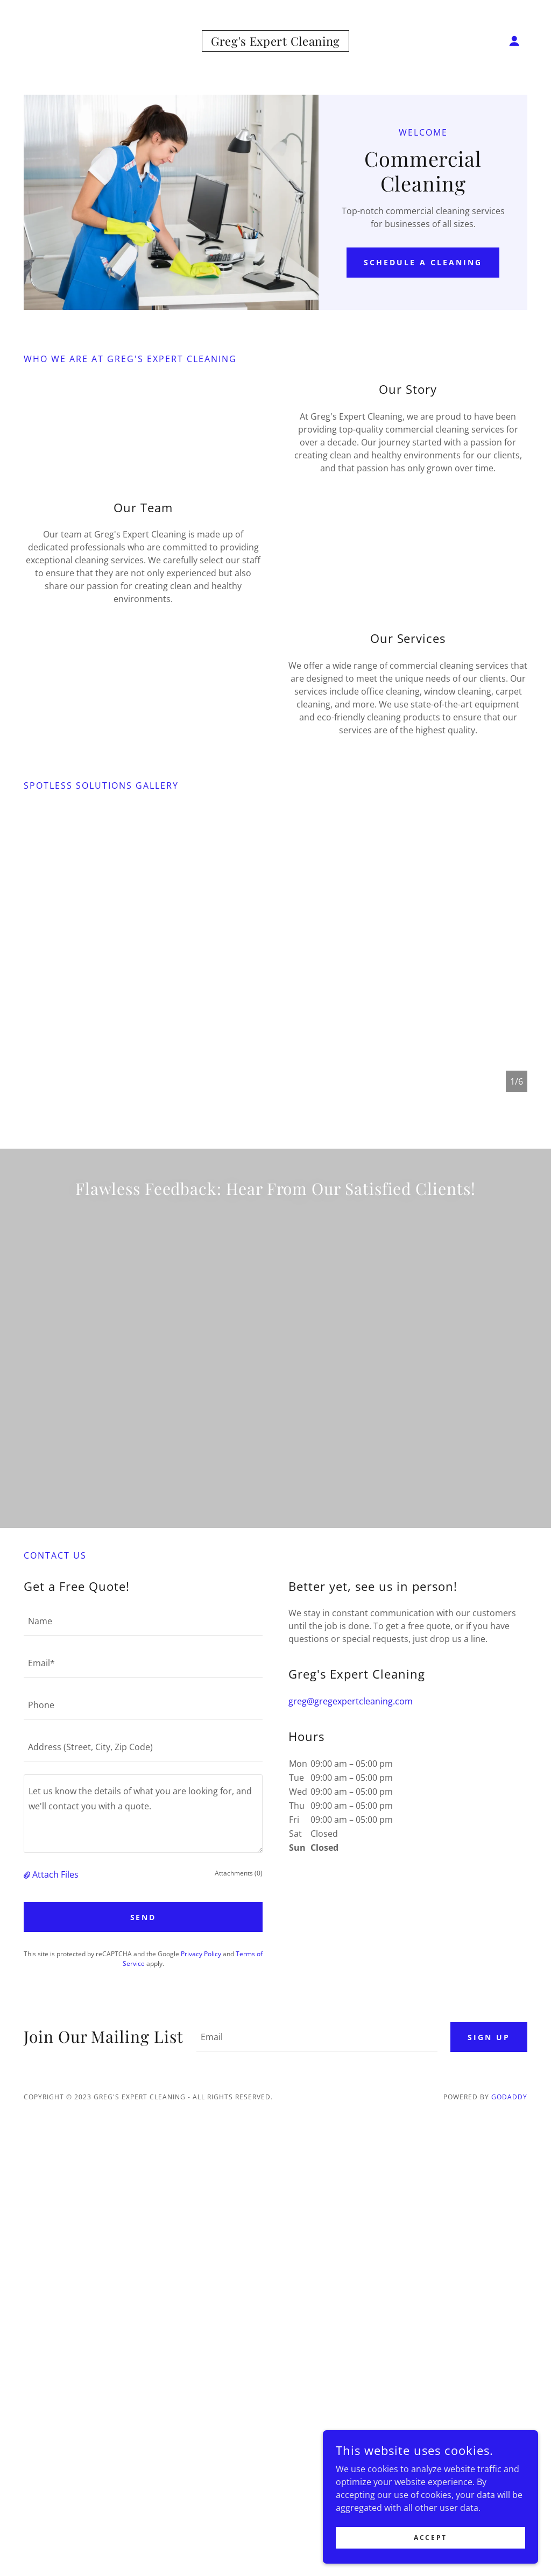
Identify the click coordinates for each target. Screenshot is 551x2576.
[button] (514, 41)
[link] (275, 42)
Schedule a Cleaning (423, 262)
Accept (430, 2537)
